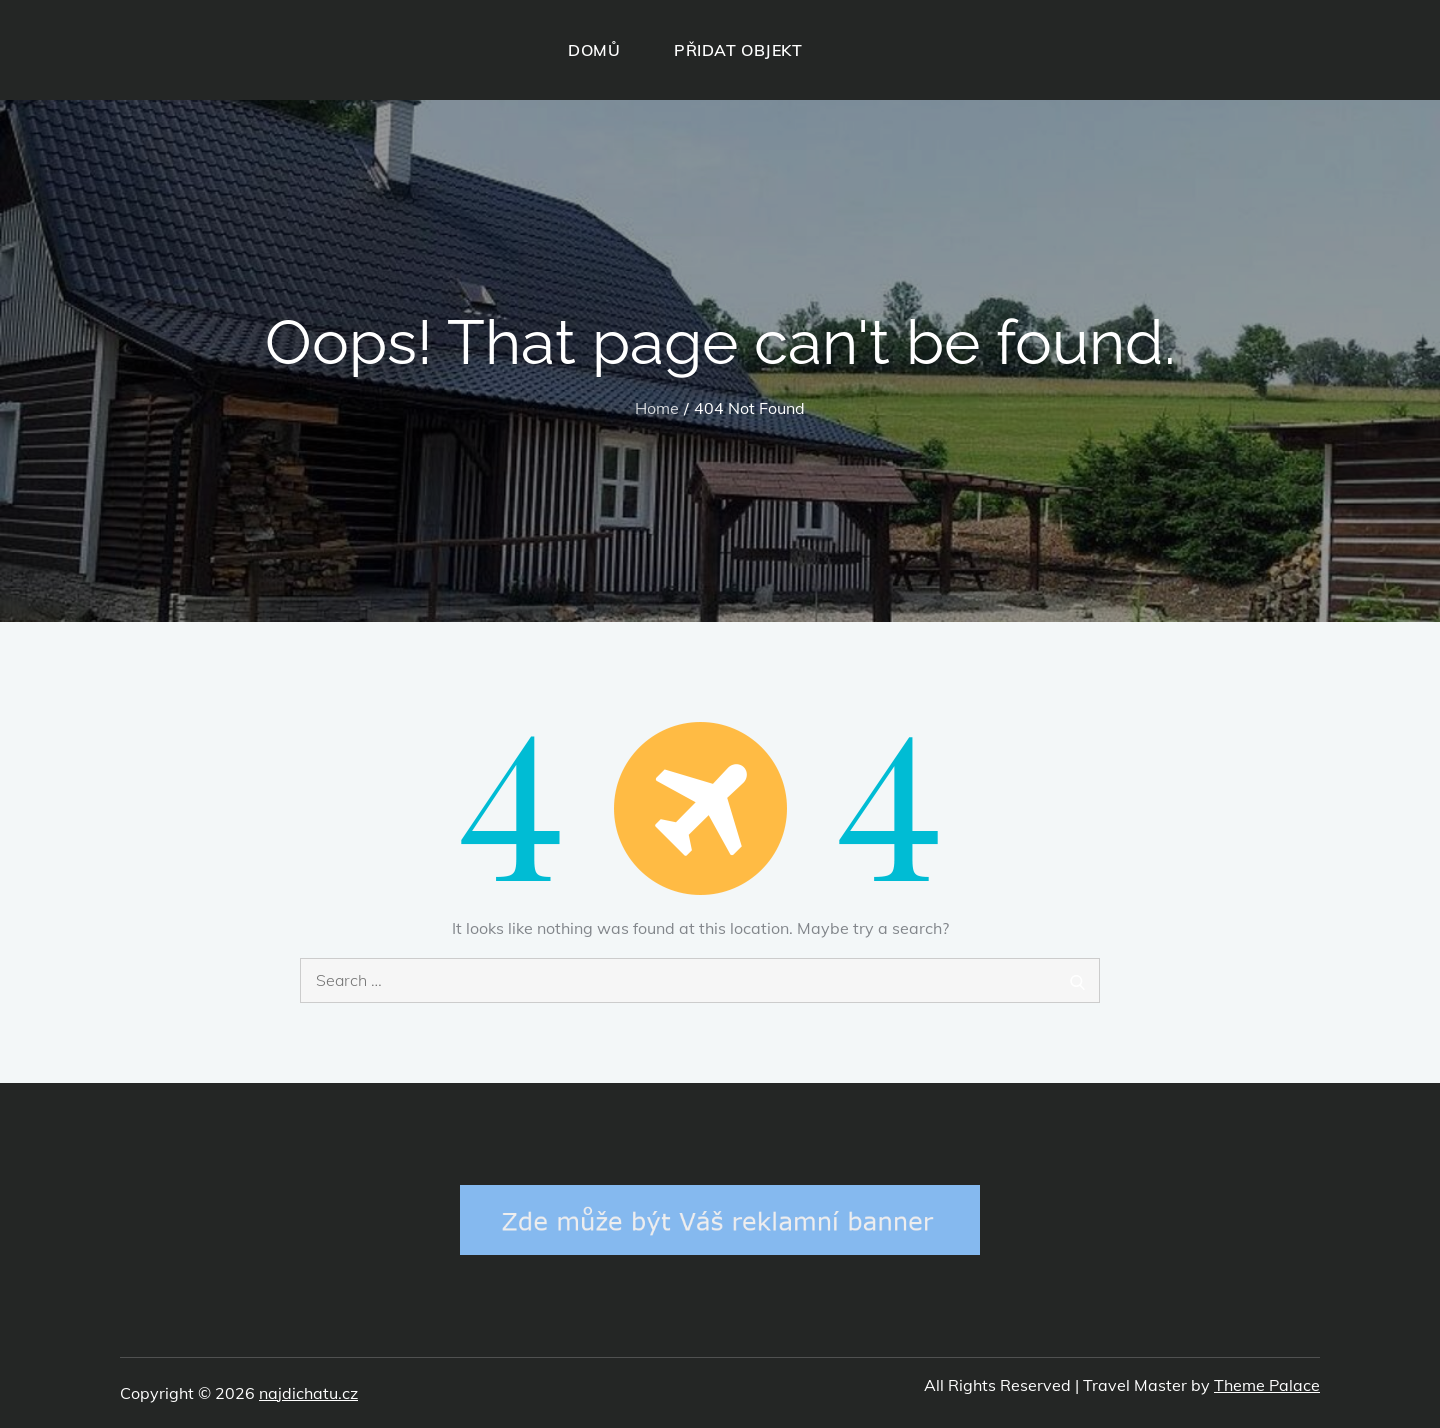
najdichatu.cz (308, 1393)
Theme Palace (1267, 1385)
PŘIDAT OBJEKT (738, 50)
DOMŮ (594, 50)
